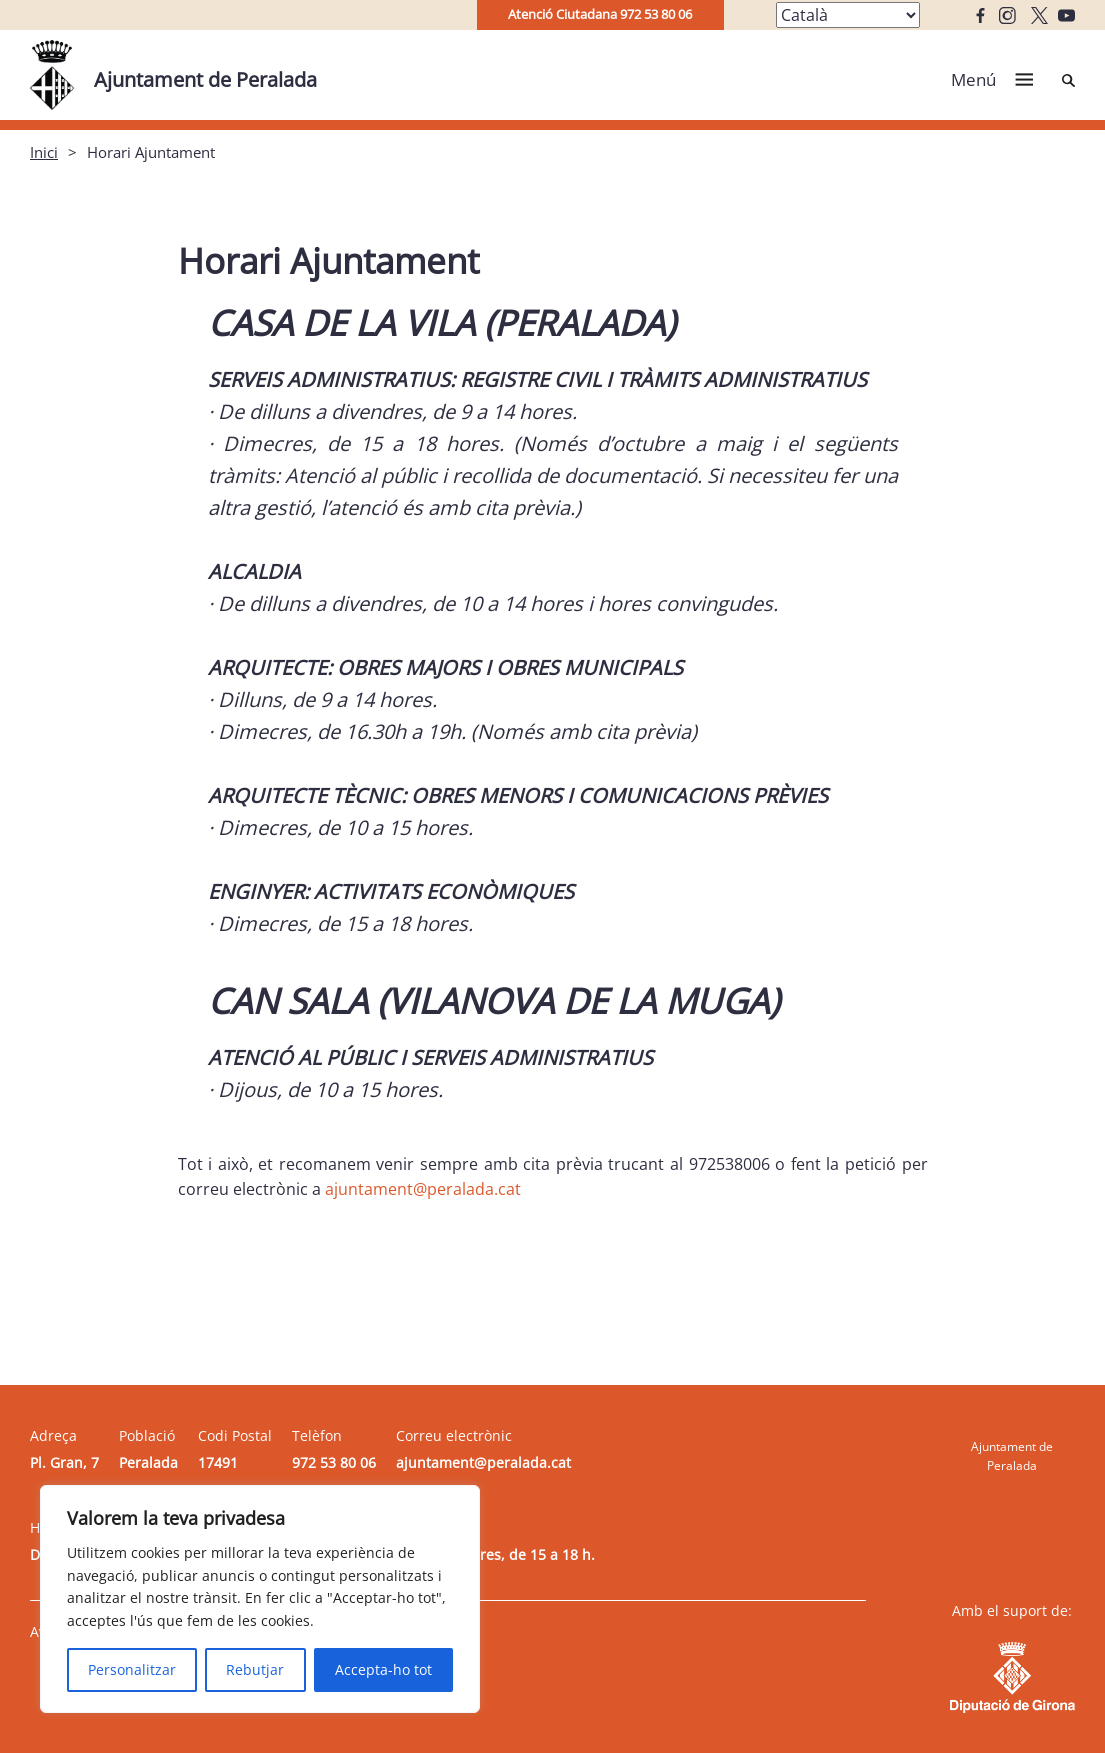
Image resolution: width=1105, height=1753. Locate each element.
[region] (260, 1599)
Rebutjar (255, 1669)
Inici (44, 152)
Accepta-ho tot (383, 1669)
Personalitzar (132, 1669)
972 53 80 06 (334, 1462)
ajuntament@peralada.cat (423, 1189)
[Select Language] (848, 15)
